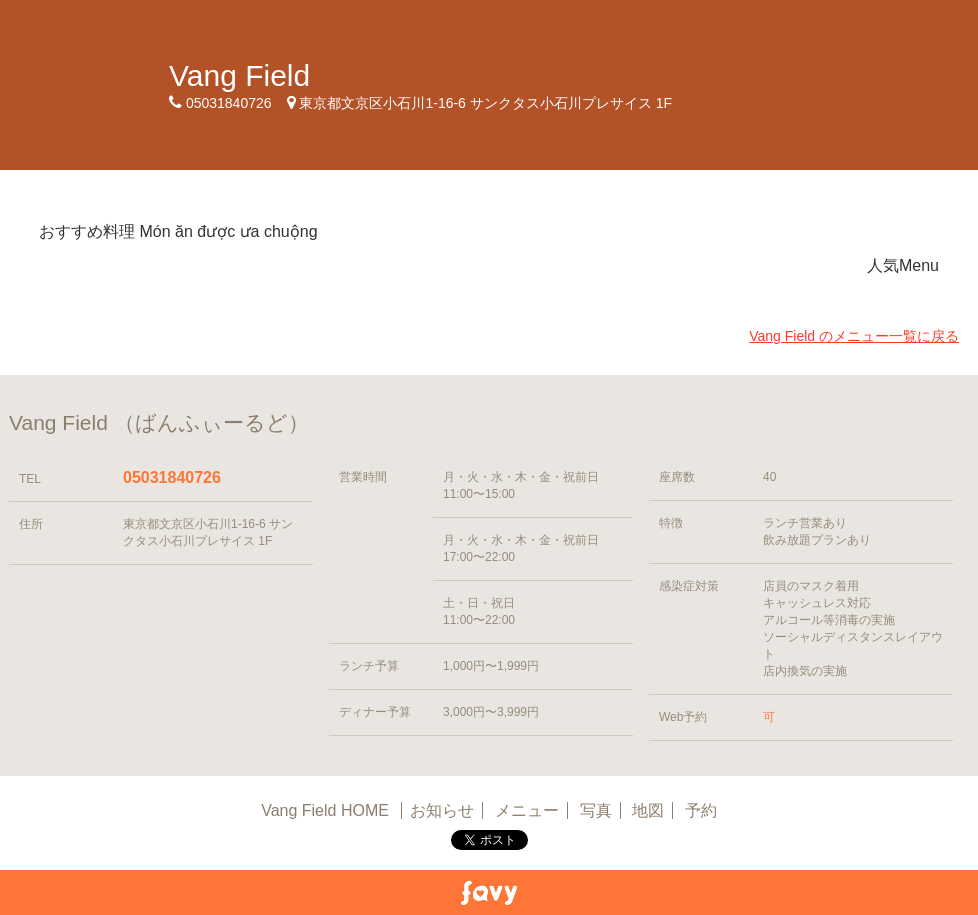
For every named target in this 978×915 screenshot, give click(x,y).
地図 (648, 810)
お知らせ (442, 810)
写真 (596, 810)
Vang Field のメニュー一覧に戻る (854, 336)
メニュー (527, 810)
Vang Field (239, 75)
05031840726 (172, 477)
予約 (701, 810)
